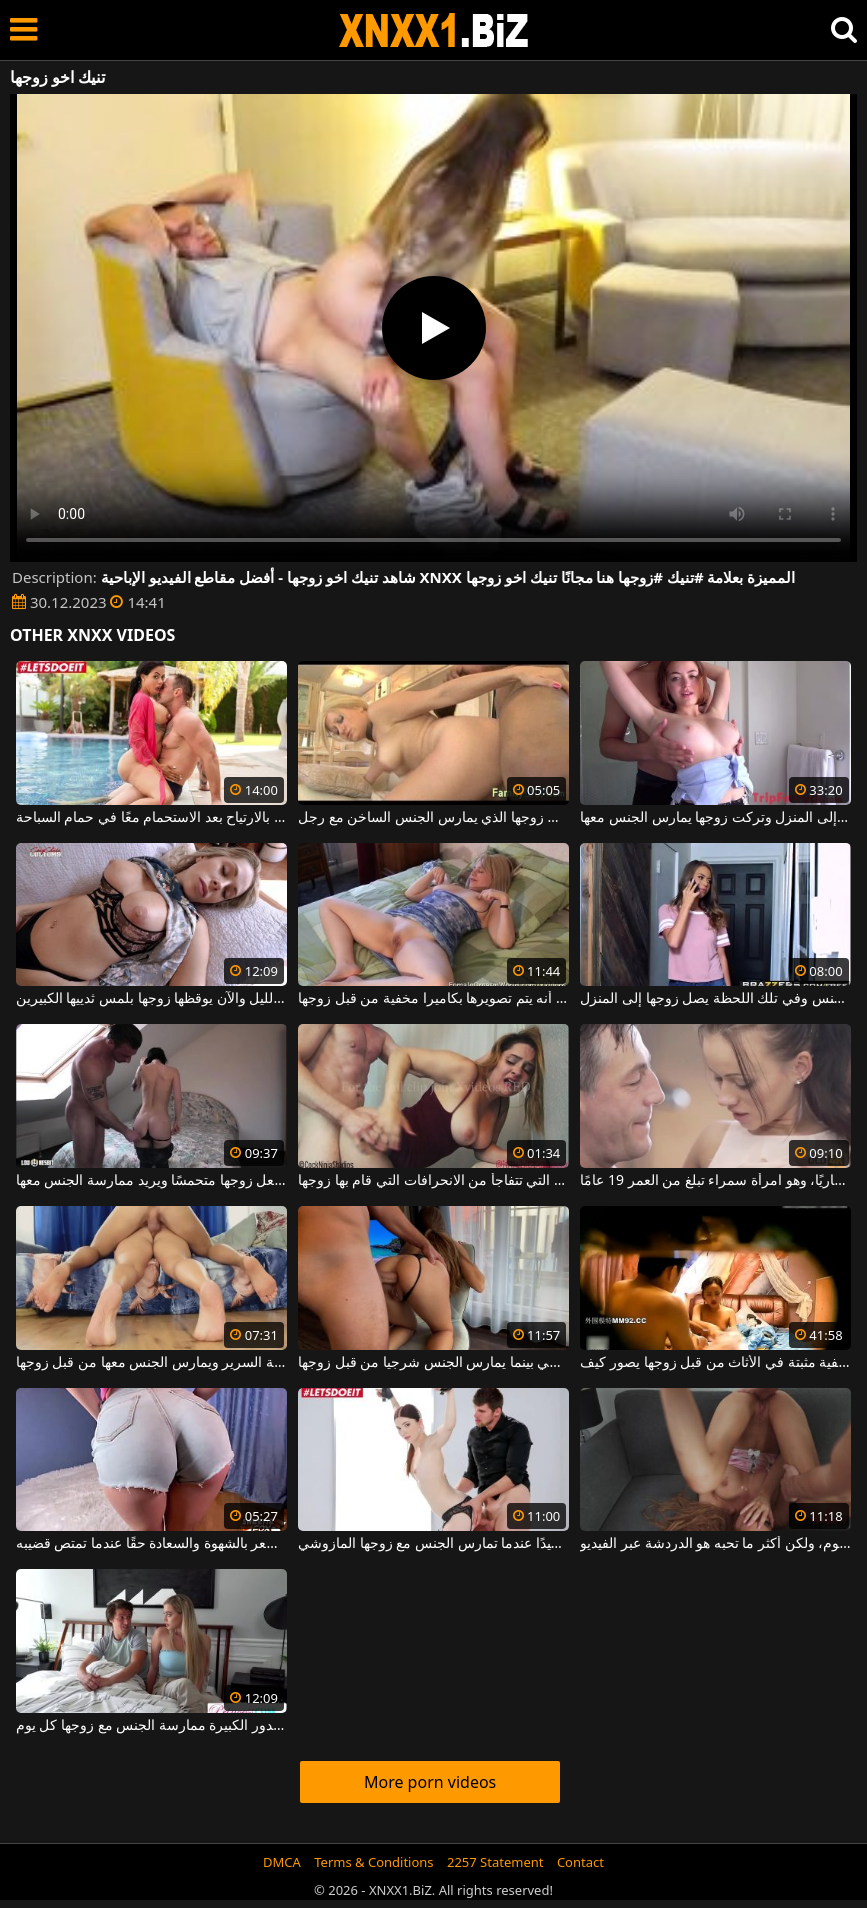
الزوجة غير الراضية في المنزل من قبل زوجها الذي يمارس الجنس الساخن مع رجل (433, 818)
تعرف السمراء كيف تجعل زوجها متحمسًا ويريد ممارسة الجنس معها (151, 1181)
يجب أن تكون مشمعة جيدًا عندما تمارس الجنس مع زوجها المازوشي (433, 1544)
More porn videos (430, 1782)
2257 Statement (495, 1862)
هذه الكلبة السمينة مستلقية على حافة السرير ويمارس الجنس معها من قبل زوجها (151, 1363)
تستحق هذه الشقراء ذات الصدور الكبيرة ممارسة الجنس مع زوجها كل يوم (151, 1726)
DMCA (282, 1862)
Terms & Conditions (373, 1862)
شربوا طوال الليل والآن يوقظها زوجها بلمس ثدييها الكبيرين (151, 999)
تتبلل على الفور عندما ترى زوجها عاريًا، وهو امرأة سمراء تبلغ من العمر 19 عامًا (715, 1181)
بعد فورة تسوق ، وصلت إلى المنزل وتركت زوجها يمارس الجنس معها (715, 818)
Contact (580, 1862)
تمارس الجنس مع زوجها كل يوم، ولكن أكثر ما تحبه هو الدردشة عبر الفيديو (715, 1544)
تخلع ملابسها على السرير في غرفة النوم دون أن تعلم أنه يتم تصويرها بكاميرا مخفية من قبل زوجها (433, 999)
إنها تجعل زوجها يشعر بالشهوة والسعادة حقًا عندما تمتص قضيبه (151, 1544)
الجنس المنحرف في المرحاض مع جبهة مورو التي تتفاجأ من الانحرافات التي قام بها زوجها (433, 1181)
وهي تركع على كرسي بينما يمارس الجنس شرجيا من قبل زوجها (433, 1363)
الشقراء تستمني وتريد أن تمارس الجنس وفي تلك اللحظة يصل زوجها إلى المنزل (715, 999)
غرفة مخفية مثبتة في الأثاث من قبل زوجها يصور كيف (715, 1363)
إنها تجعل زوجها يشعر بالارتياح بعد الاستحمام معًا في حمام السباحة (151, 818)
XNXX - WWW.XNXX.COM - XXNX (434, 30)
